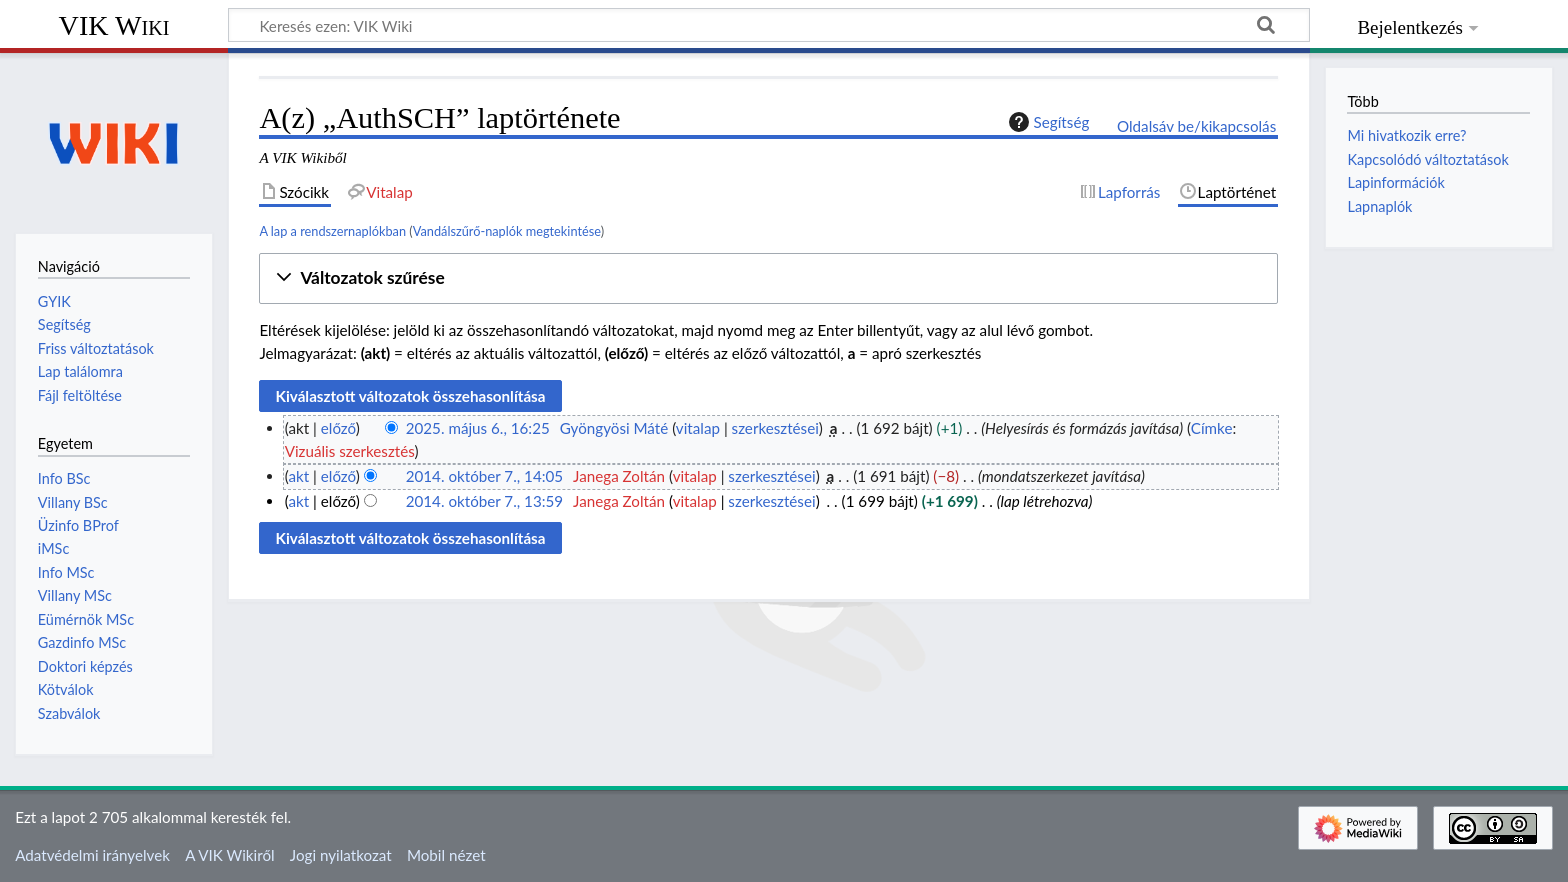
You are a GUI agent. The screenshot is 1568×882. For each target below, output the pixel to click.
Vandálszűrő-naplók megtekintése (507, 231)
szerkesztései (775, 428)
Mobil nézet (446, 855)
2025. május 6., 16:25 (478, 428)
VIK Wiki (114, 25)
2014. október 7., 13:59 (484, 501)
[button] (768, 278)
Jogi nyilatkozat (341, 855)
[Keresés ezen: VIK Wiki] (769, 25)
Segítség (1047, 122)
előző (338, 428)
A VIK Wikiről (229, 855)
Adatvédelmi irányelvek (92, 855)
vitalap (698, 428)
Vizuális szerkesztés (350, 451)
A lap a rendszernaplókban (332, 231)
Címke (1212, 428)
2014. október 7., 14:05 (484, 476)
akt (298, 476)
